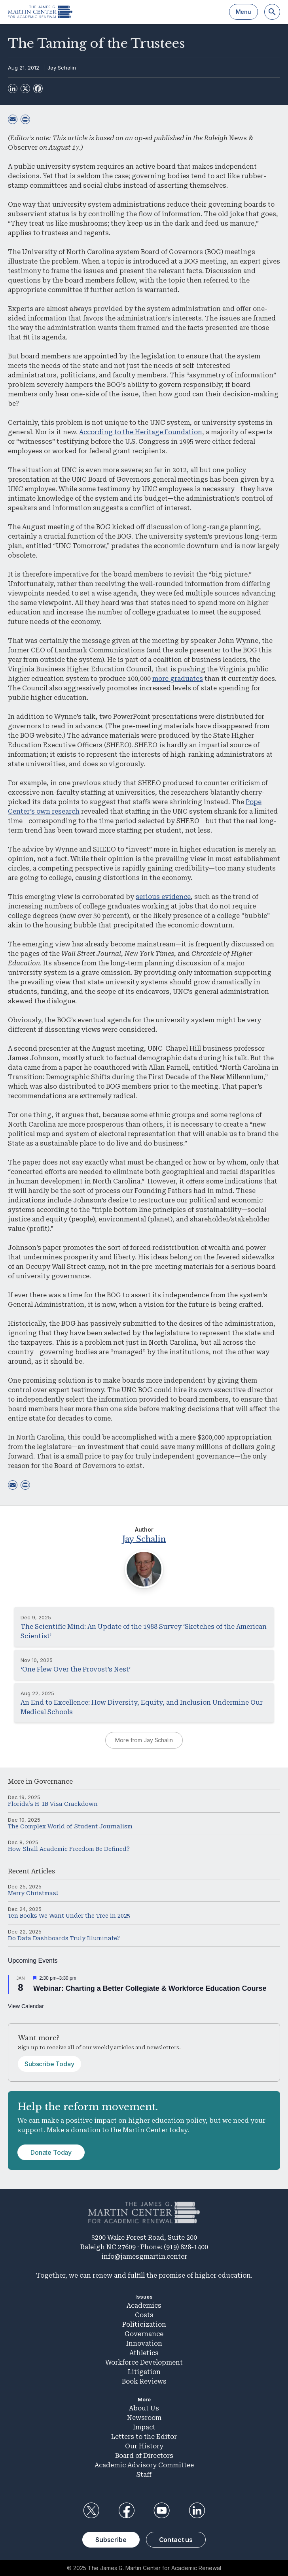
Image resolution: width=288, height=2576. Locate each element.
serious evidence (163, 897)
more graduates (177, 678)
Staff (144, 2474)
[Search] (272, 12)
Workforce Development (144, 2362)
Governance (53, 1781)
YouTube (162, 2510)
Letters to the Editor (144, 2436)
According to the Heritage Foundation (140, 432)
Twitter (91, 2510)
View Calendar (26, 2006)
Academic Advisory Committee (144, 2465)
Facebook (126, 2510)
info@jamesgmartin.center (144, 2256)
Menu (243, 11)
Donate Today (51, 2152)
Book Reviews (144, 2381)
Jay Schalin (61, 67)
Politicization (144, 2324)
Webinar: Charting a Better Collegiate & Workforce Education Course (149, 1988)
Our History (144, 2446)
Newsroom (144, 2417)
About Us (144, 2408)
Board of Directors (144, 2455)
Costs (144, 2315)
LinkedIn (197, 2510)
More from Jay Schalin (143, 1740)
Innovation (144, 2343)
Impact (144, 2427)
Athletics (144, 2353)
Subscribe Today (49, 2064)
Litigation (144, 2372)
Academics (144, 2305)
